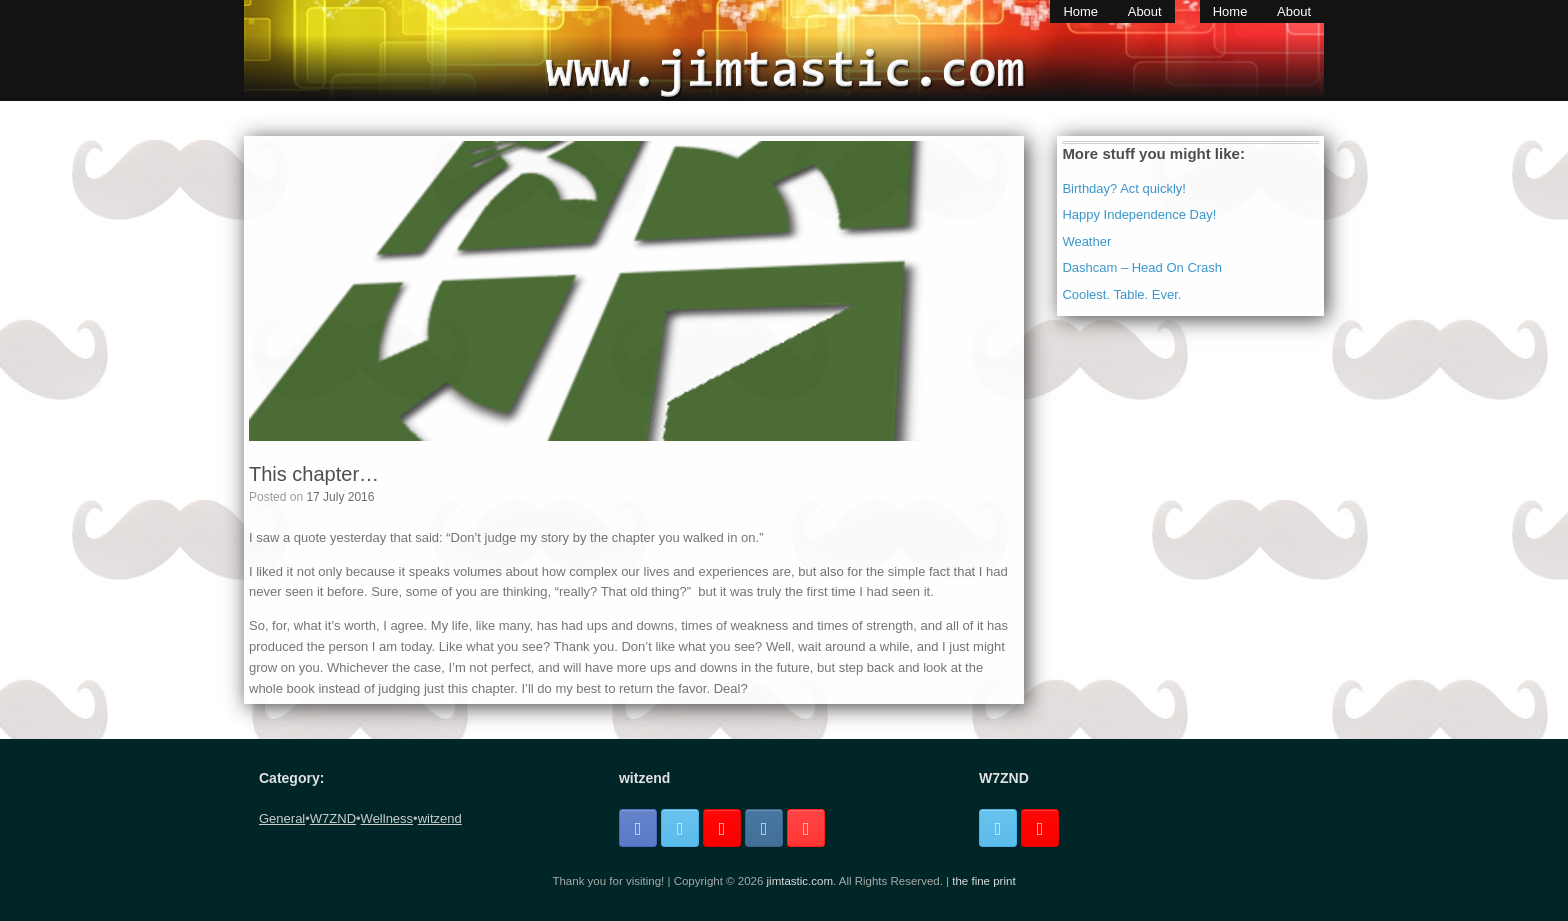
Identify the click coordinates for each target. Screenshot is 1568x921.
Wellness (387, 818)
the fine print (983, 881)
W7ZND (333, 818)
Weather (1086, 241)
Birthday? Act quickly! (1124, 188)
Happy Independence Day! (1139, 214)
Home (1080, 11)
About (1145, 11)
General (282, 818)
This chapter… (314, 474)
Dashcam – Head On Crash (1142, 267)
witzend (440, 818)
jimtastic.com (800, 881)
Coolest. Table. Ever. (1121, 294)
